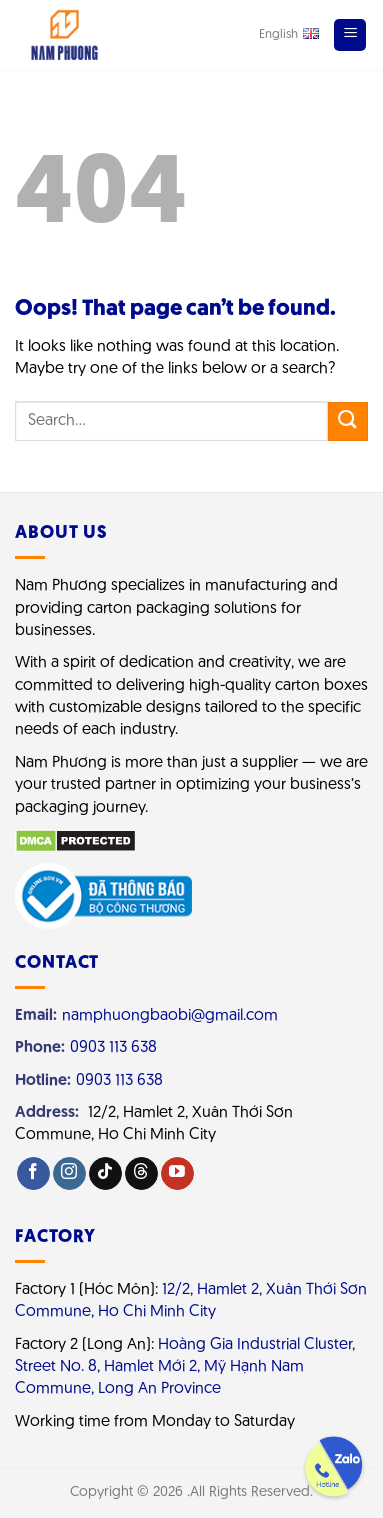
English (289, 34)
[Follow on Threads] (141, 1173)
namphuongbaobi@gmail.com (170, 1016)
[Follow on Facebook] (33, 1173)
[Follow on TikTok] (105, 1173)
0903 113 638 (113, 1048)
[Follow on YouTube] (177, 1173)
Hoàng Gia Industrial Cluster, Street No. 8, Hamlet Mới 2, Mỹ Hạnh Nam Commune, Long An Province (185, 1367)
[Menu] (350, 35)
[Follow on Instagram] (69, 1173)
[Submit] (348, 421)
